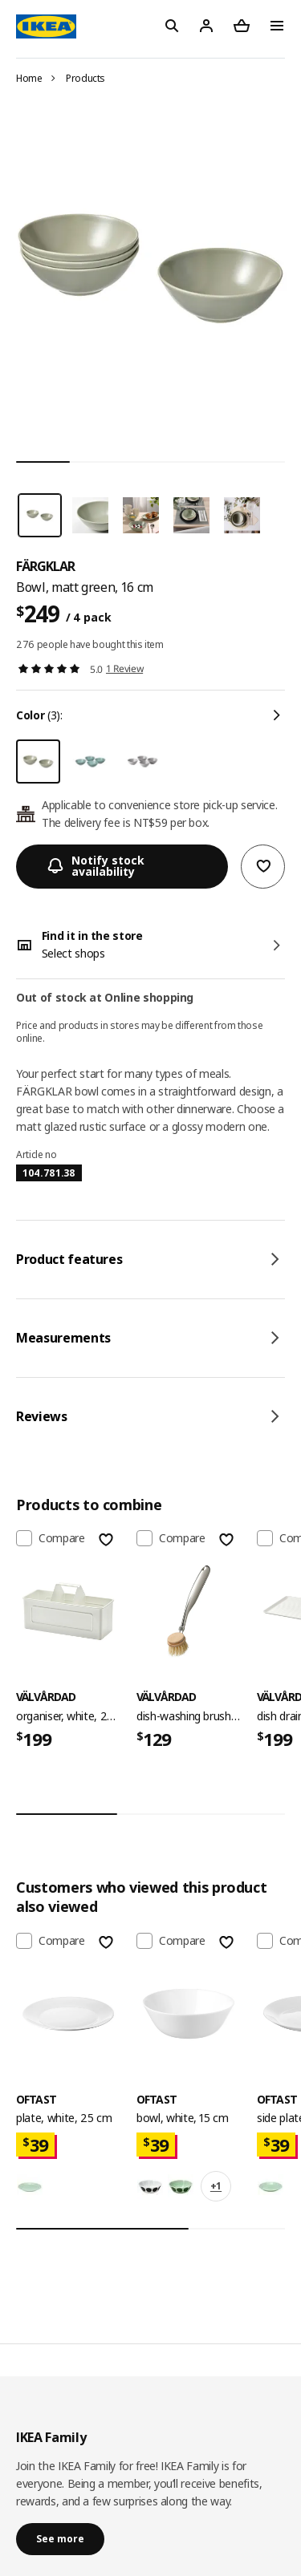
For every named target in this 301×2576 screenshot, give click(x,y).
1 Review (124, 668)
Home (29, 78)
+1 (216, 2186)
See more (60, 2539)
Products (85, 78)
